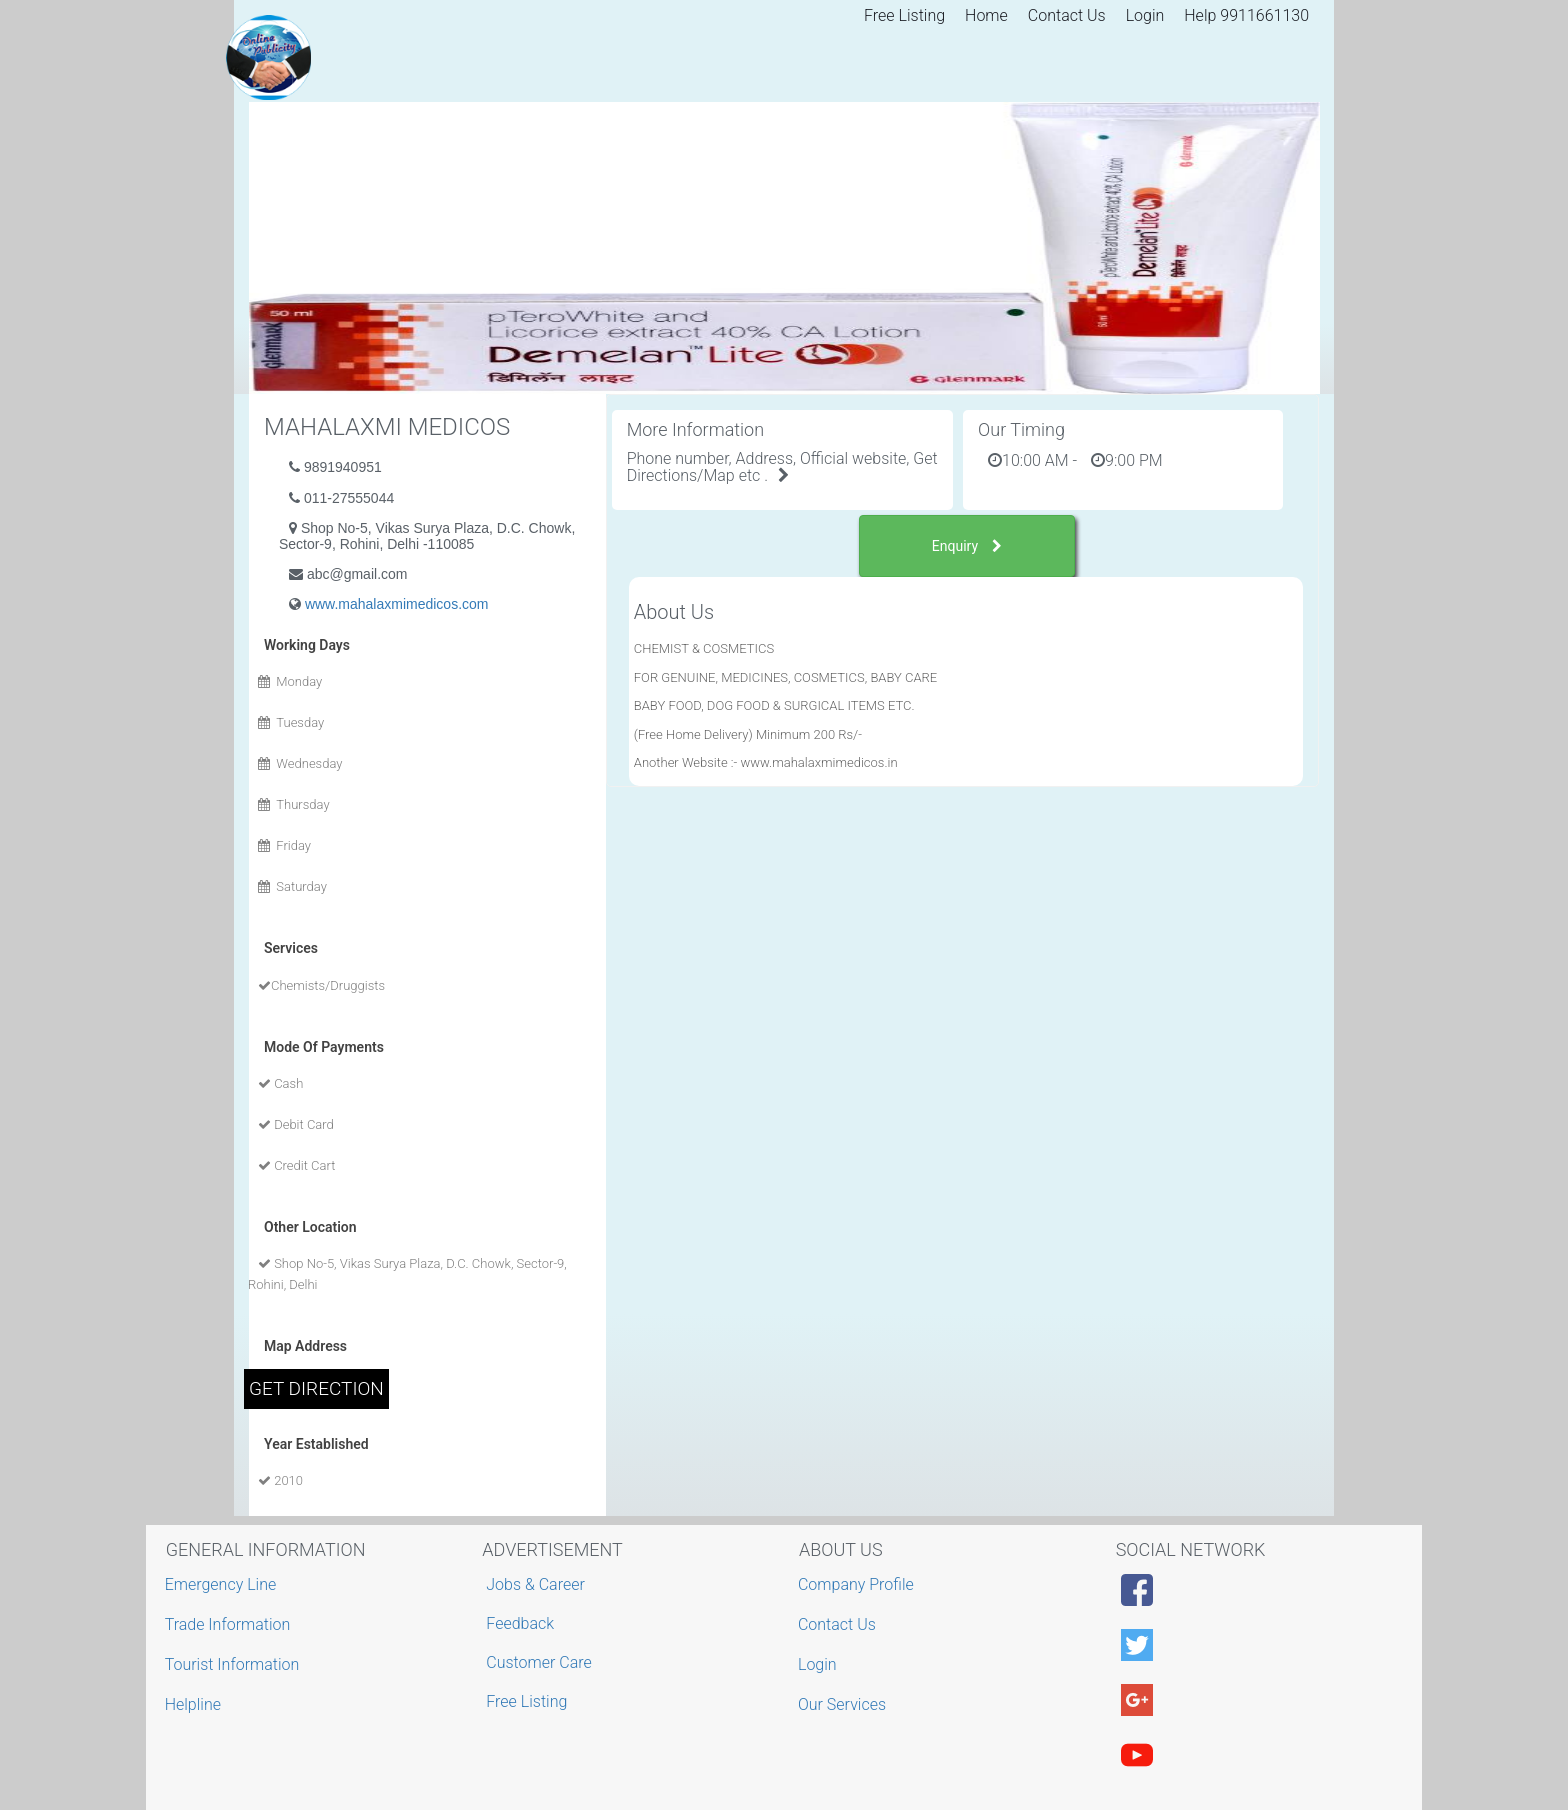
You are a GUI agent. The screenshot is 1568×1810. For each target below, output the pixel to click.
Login (1145, 15)
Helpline (195, 1704)
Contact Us (1067, 15)
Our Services (844, 1704)
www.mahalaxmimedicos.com (397, 604)
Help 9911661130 (1246, 15)
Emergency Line (223, 1584)
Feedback (520, 1623)
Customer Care (538, 1662)
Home (986, 15)
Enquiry (967, 546)
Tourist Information (235, 1664)
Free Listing (904, 15)
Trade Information (230, 1624)
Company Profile (858, 1584)
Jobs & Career (535, 1584)
